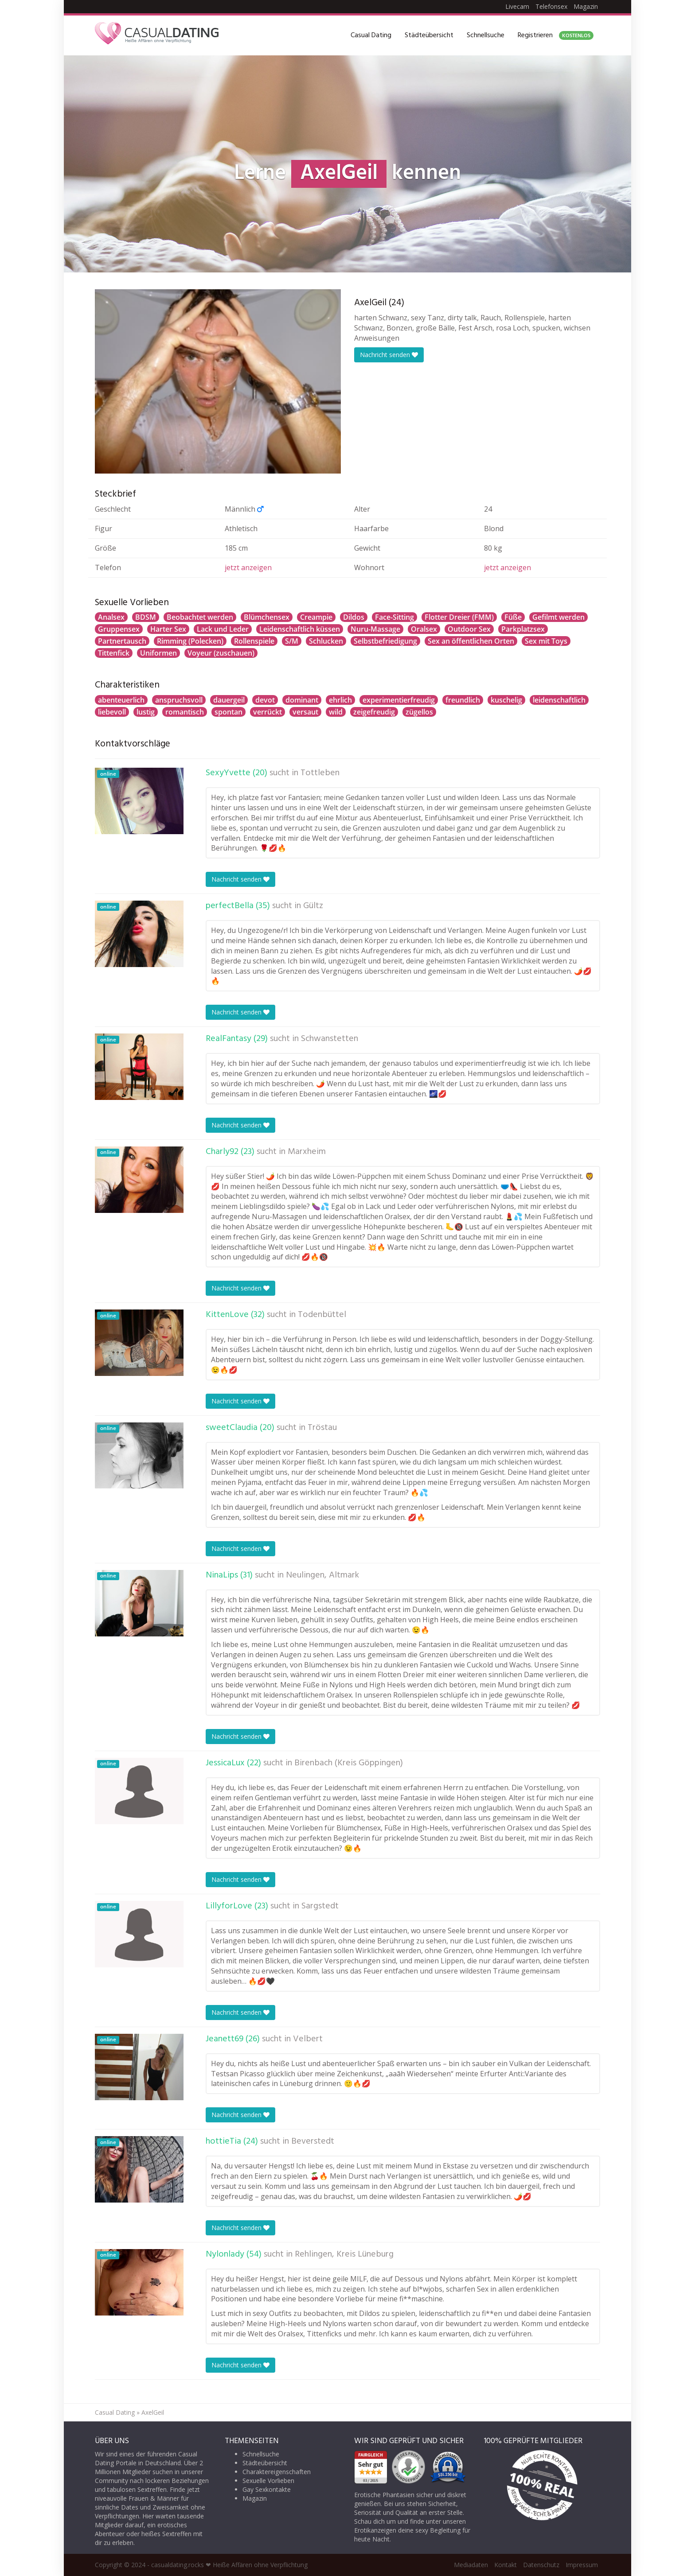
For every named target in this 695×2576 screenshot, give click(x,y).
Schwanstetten (329, 1039)
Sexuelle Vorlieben (268, 2480)
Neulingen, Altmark (322, 1575)
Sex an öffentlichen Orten (471, 641)
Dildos (353, 617)
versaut (305, 712)
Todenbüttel (322, 1314)
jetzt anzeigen (248, 567)
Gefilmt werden (558, 617)
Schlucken (326, 641)
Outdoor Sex (469, 629)
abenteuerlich (121, 700)
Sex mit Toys (546, 641)
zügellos (419, 712)
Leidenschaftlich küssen (299, 629)
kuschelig (506, 700)
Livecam (517, 6)
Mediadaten (471, 2564)
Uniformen (158, 653)
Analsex (111, 617)
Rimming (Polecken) (190, 641)
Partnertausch (122, 641)
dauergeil (229, 700)
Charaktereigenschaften (276, 2471)
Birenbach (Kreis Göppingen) (348, 1763)
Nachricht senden (389, 354)
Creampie (316, 617)
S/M (291, 641)
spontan (228, 712)
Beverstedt (312, 2141)
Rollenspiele (254, 641)
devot (265, 700)
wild (336, 712)
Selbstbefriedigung (385, 641)
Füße (513, 617)
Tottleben (320, 773)
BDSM (145, 617)
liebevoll (112, 712)
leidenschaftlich (559, 700)
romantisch (184, 712)
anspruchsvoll (179, 700)
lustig (146, 712)
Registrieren (555, 35)
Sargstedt (320, 1906)
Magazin (586, 6)
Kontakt (505, 2564)
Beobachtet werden (200, 617)
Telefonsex (551, 6)
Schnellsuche (485, 35)
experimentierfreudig (399, 700)
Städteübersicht (429, 35)
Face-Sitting (394, 617)
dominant (301, 700)
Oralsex (424, 629)
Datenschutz (541, 2564)
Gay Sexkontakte (266, 2489)
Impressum (582, 2564)
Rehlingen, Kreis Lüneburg (344, 2254)
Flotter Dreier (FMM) (459, 617)
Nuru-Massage (375, 629)
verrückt (267, 712)
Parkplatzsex (523, 629)
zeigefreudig (374, 712)
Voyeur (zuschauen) (220, 653)
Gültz (313, 906)
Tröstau (322, 1427)
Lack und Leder (223, 629)
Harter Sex (168, 629)
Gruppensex (119, 629)
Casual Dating (371, 35)
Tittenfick (113, 653)
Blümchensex (266, 617)
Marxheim (307, 1151)
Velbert (308, 2039)
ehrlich (340, 700)
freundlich (462, 700)
